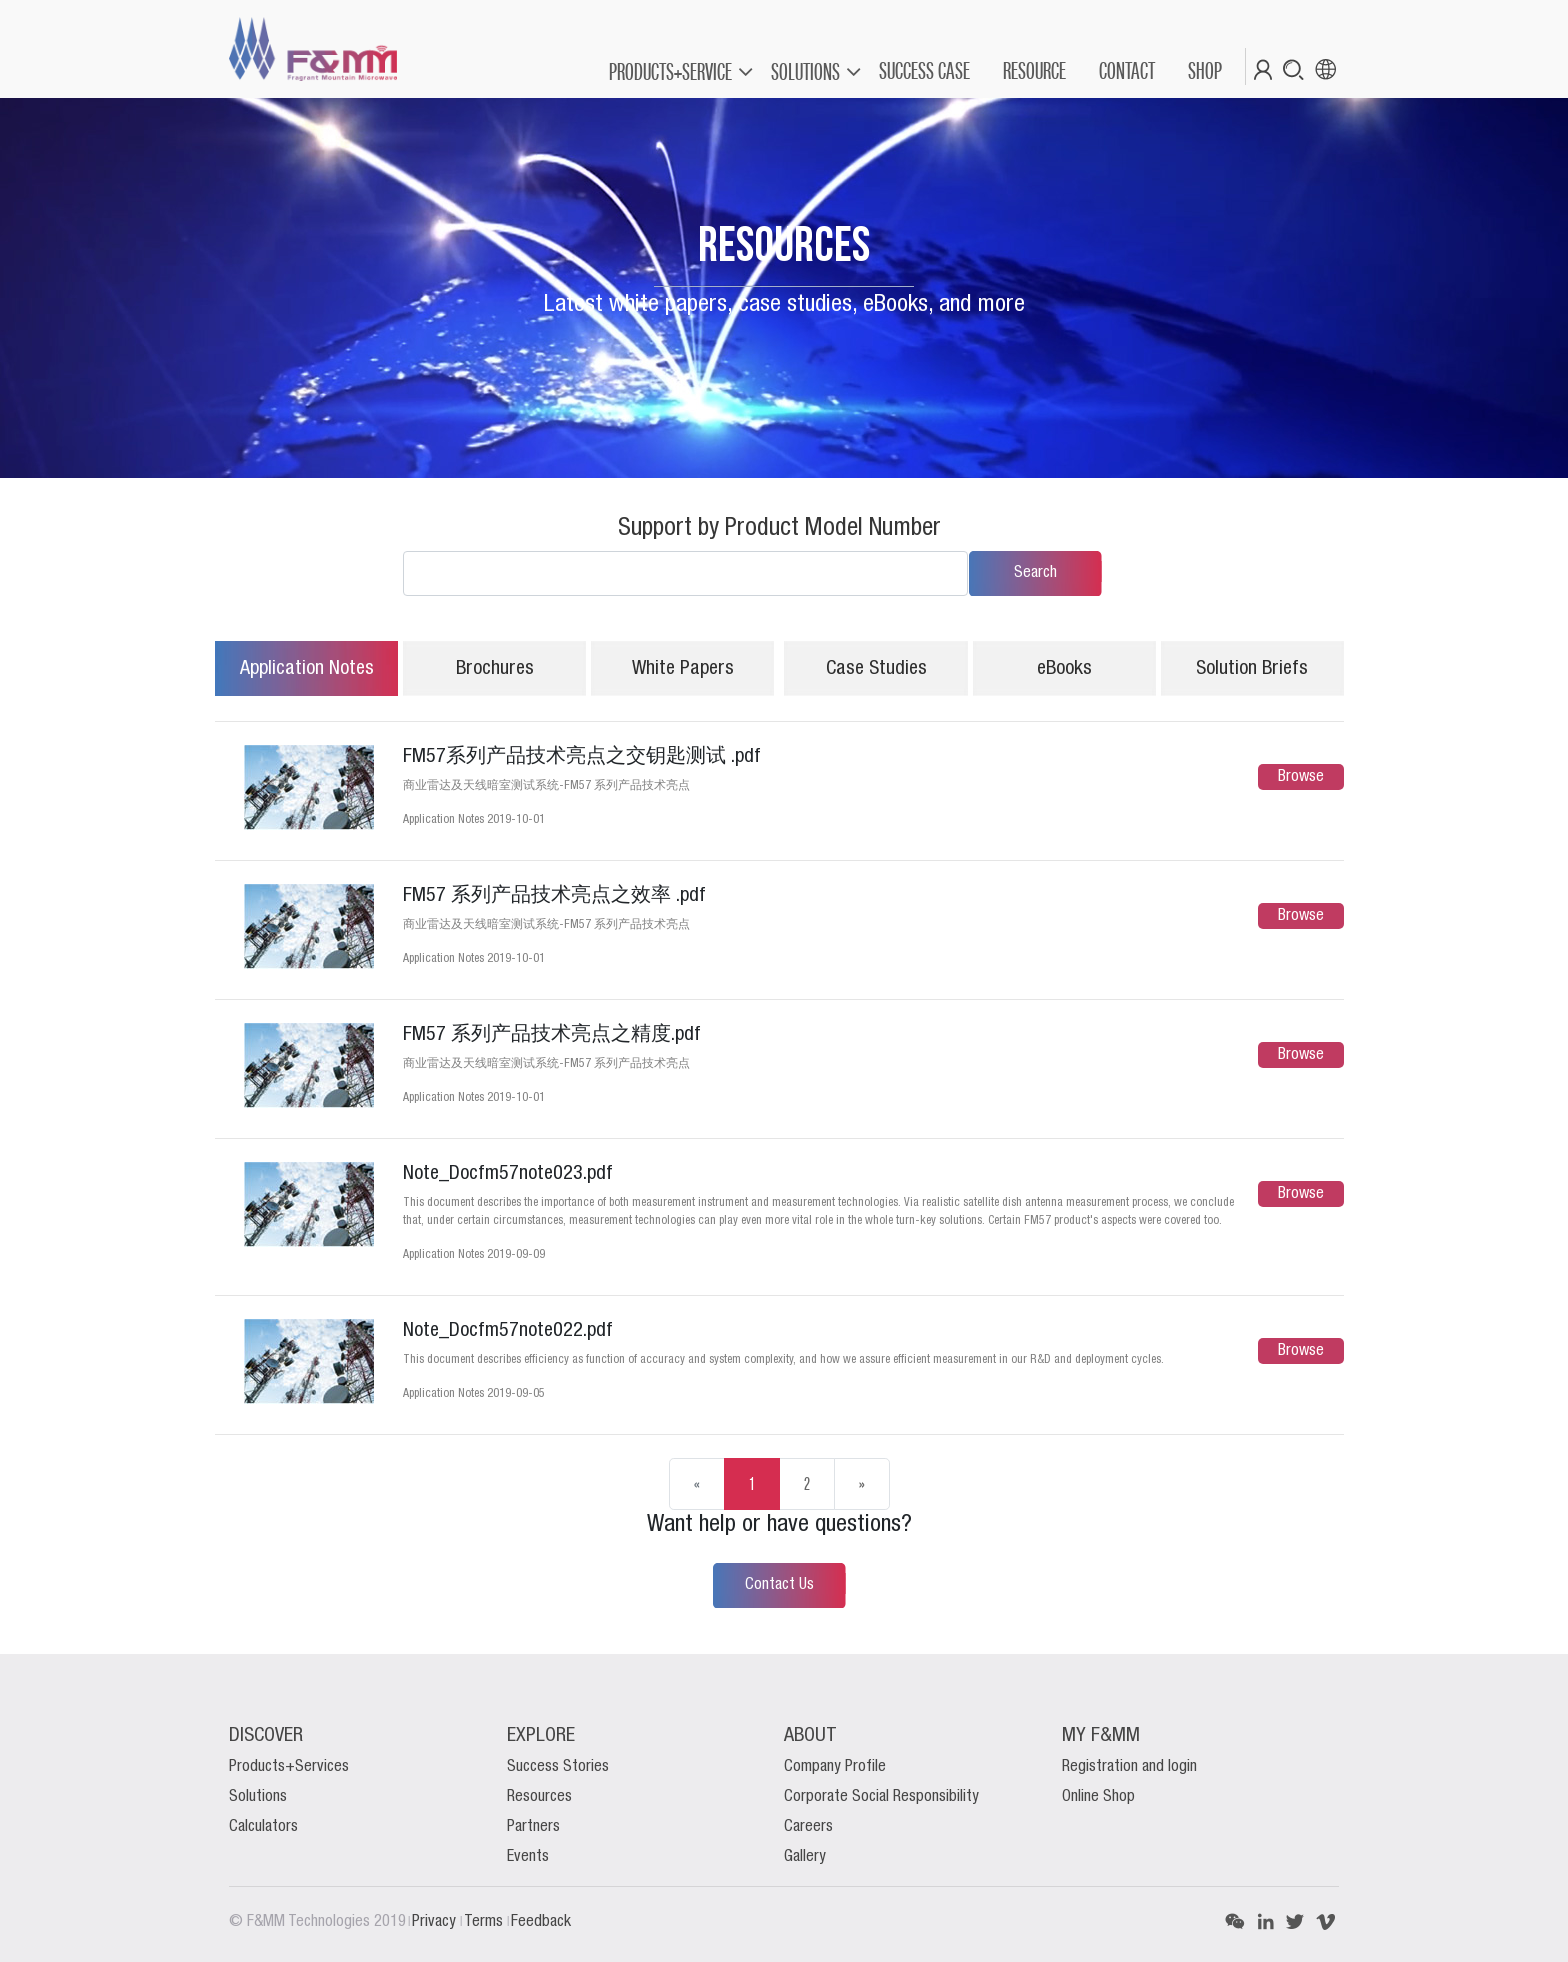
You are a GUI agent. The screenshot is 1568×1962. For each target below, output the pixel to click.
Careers (808, 1827)
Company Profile (835, 1767)
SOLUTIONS (805, 71)
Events (528, 1857)
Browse (1301, 777)
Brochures (495, 669)
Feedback (541, 1922)
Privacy (436, 1922)
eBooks (1064, 669)
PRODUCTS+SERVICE (670, 71)
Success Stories (558, 1767)
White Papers (683, 669)
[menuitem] (923, 71)
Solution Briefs (1252, 669)
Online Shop (1098, 1797)
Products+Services (289, 1767)
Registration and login (1129, 1767)
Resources (539, 1797)
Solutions (258, 1797)
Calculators (263, 1827)
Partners (533, 1827)
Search (1035, 573)
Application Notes (307, 669)
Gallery (805, 1857)
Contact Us (779, 1585)
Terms (485, 1922)
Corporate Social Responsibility (881, 1797)
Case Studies (876, 669)
